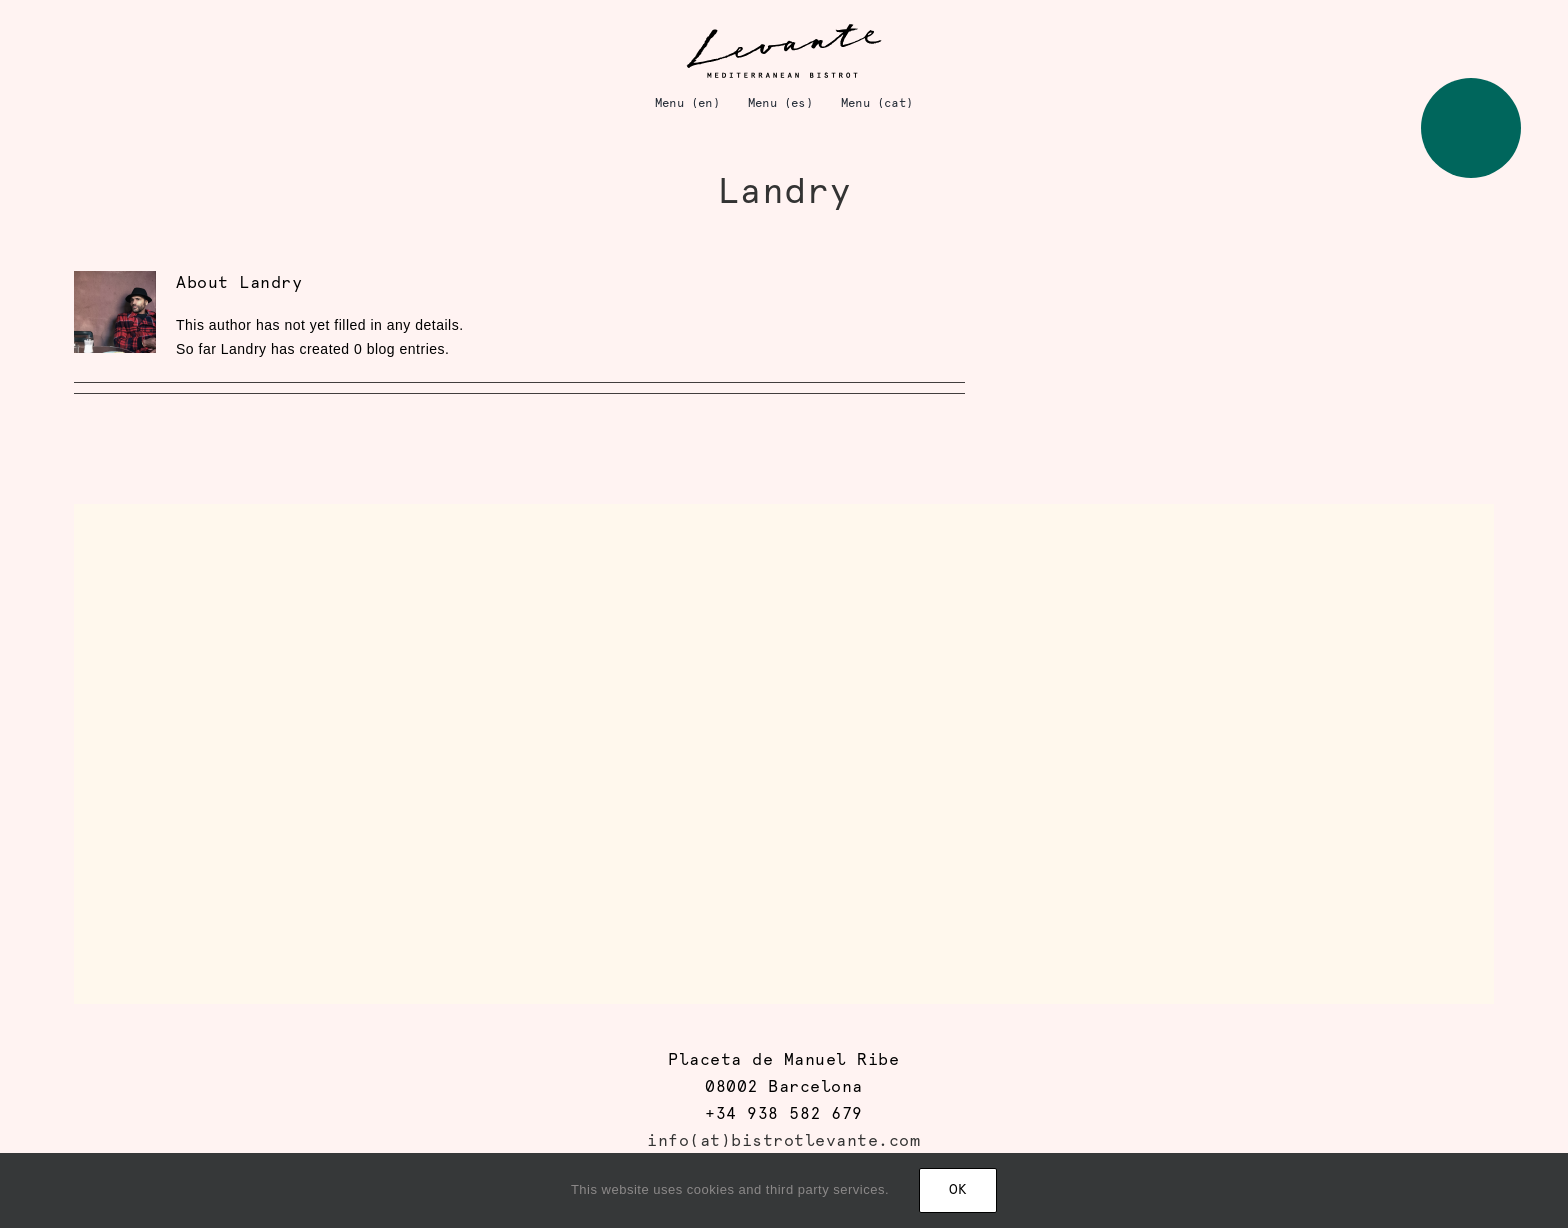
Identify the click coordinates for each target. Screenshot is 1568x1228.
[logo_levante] (784, 29)
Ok (958, 1190)
